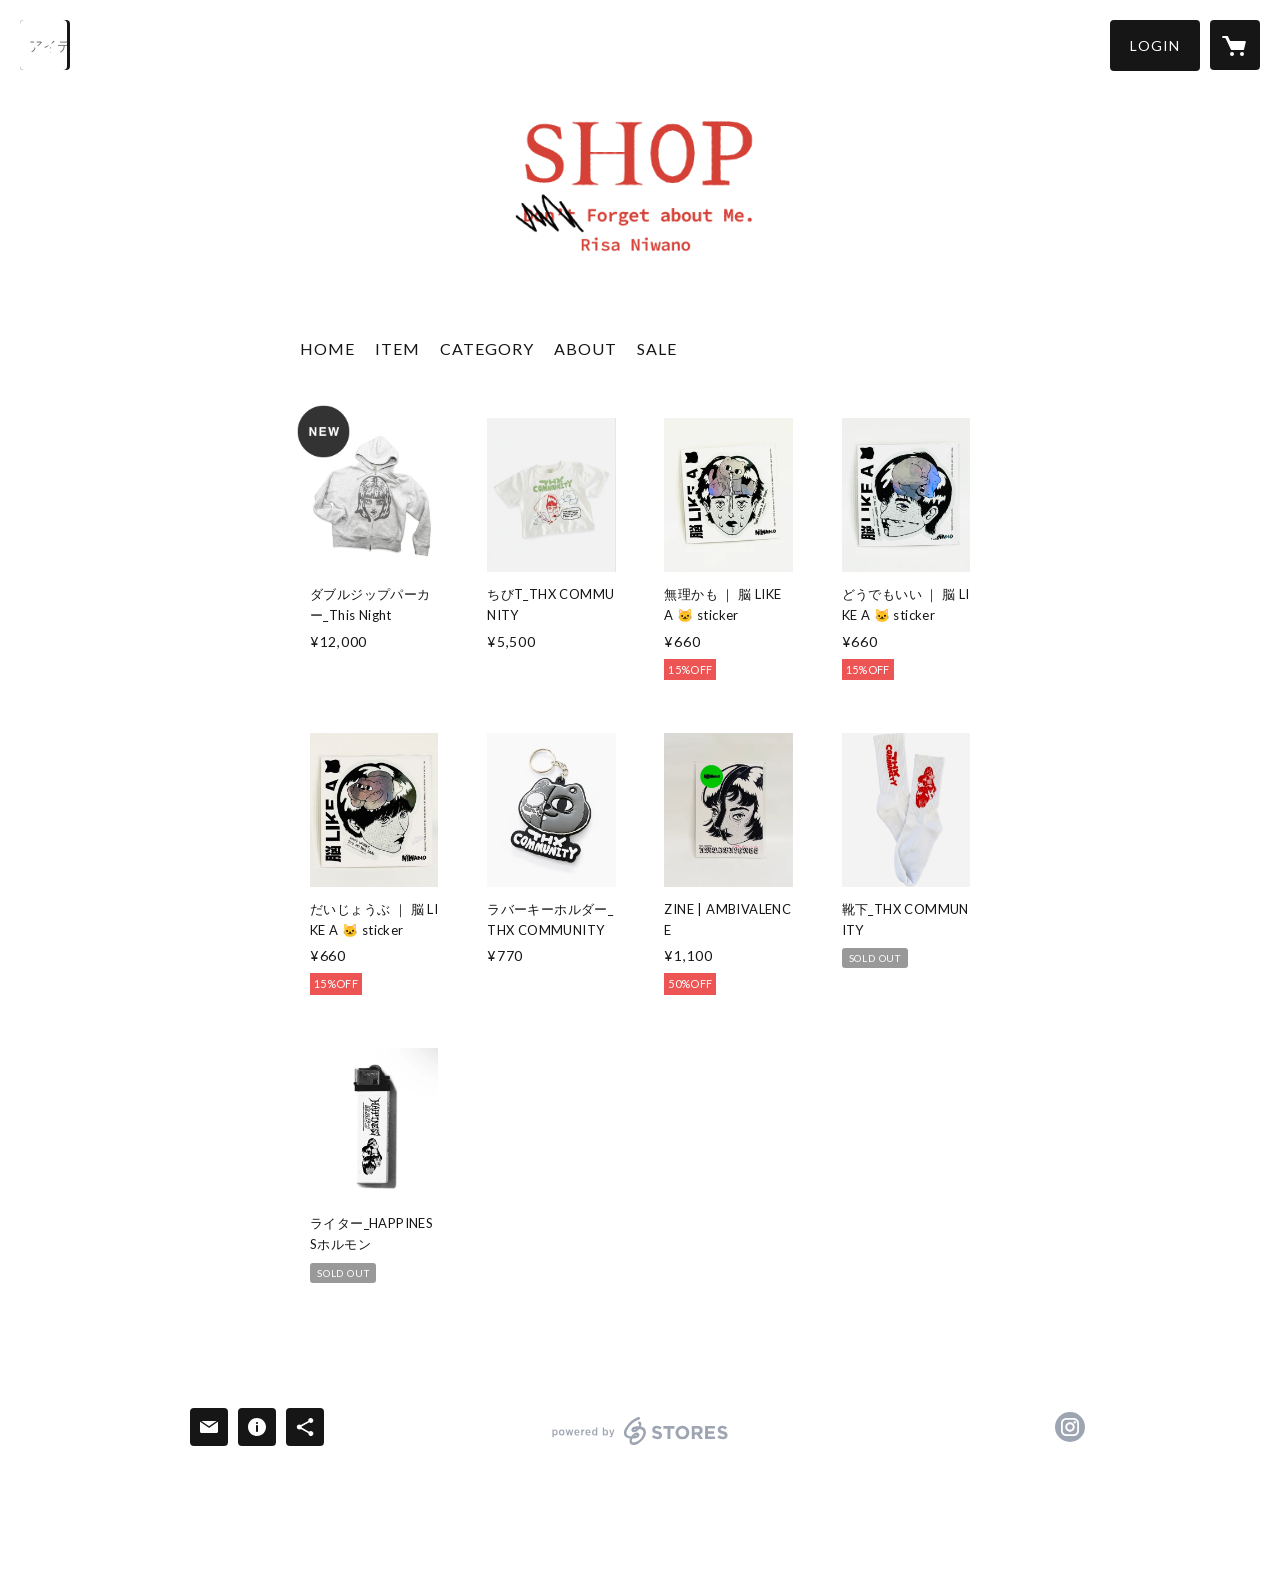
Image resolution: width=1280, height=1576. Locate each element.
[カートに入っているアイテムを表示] (1235, 45)
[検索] (45, 45)
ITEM (397, 348)
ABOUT (585, 348)
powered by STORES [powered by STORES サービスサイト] (640, 1444)
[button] (1155, 45)
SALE (657, 348)
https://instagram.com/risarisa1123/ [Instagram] (1070, 1427)
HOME (327, 348)
